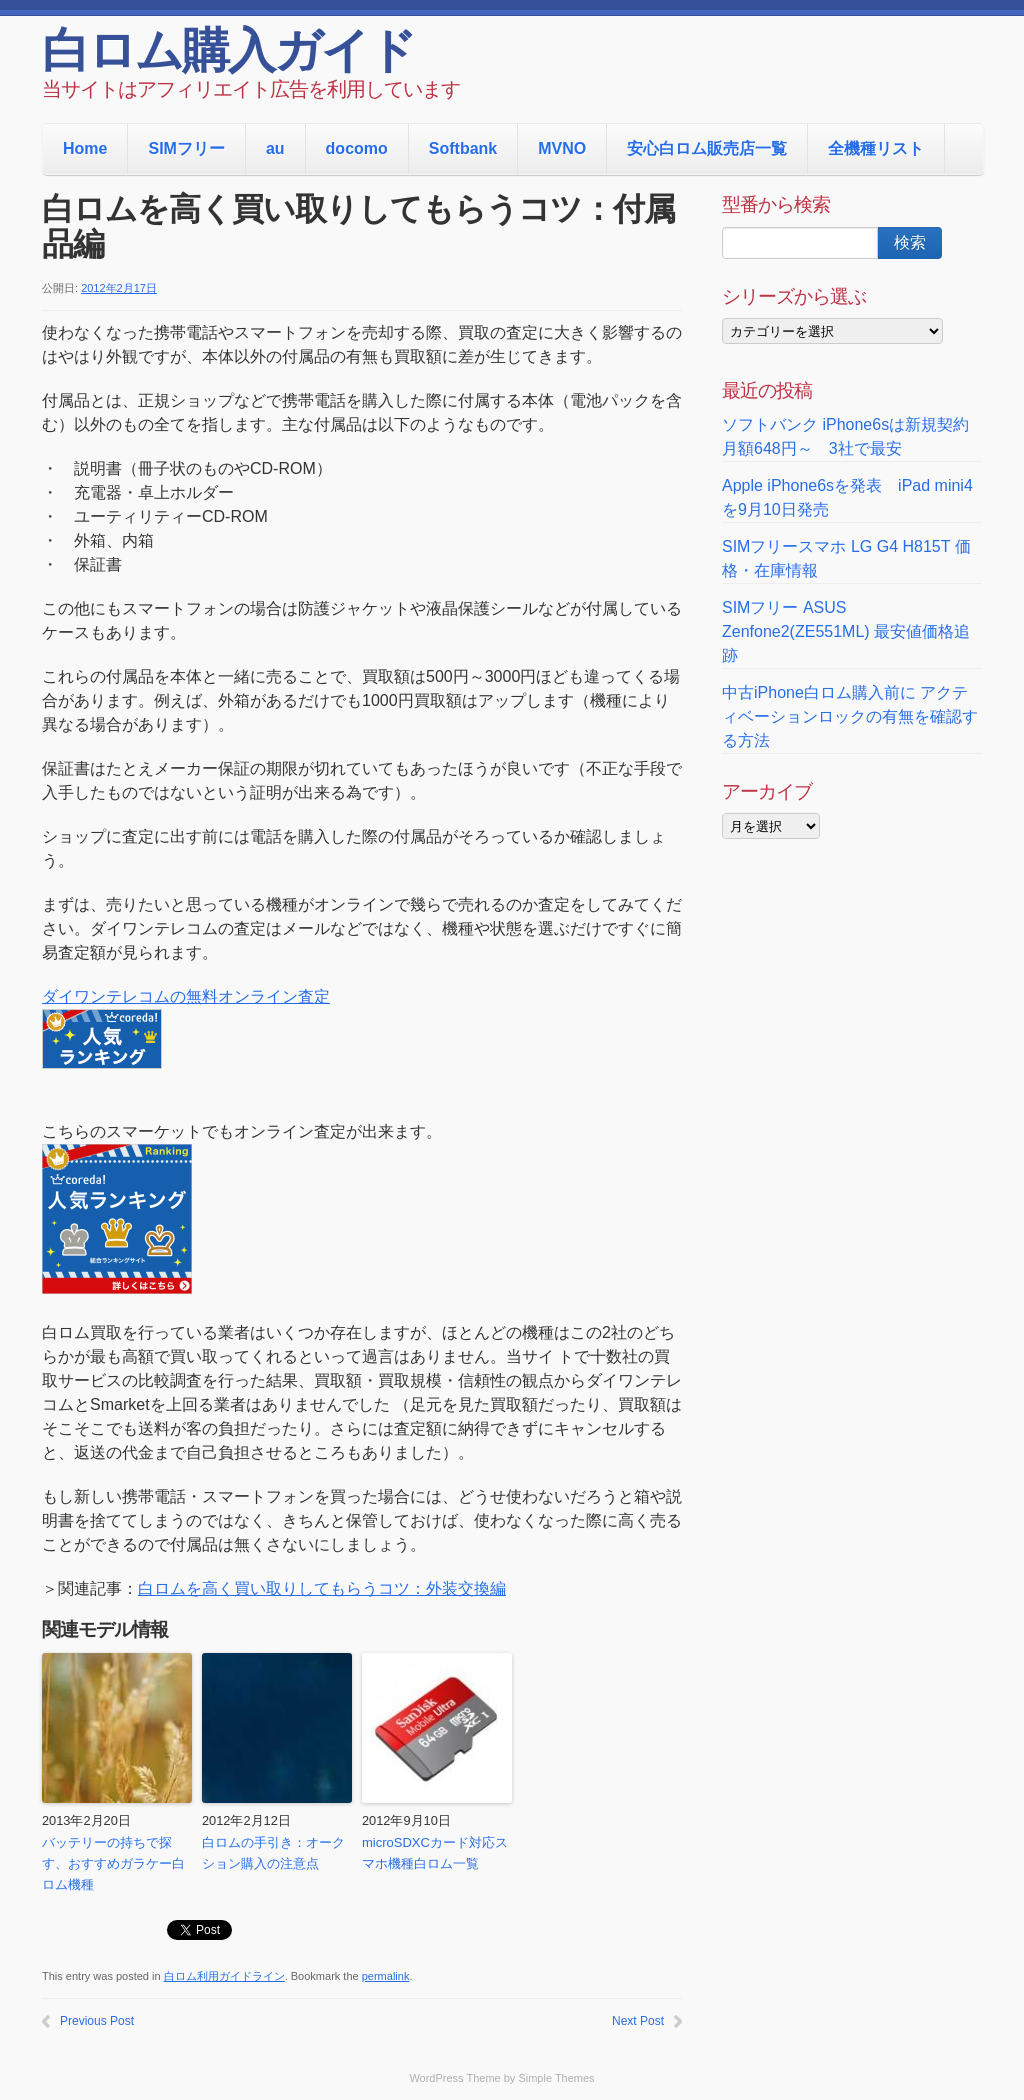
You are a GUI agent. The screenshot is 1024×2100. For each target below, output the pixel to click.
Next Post (638, 2021)
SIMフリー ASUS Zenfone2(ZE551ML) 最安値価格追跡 (846, 631)
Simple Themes (556, 2078)
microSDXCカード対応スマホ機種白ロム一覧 (435, 1853)
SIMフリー (186, 148)
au (275, 148)
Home (85, 148)
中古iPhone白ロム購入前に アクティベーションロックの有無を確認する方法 (850, 716)
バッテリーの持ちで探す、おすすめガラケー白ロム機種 (113, 1863)
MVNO (562, 148)
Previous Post (97, 2021)
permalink (386, 1976)
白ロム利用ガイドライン (224, 1976)
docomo (357, 148)
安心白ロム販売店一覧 (707, 148)
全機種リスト (876, 148)
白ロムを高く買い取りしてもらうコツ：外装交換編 (322, 1588)
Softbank (463, 148)
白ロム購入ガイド (228, 55)
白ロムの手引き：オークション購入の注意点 (273, 1853)
